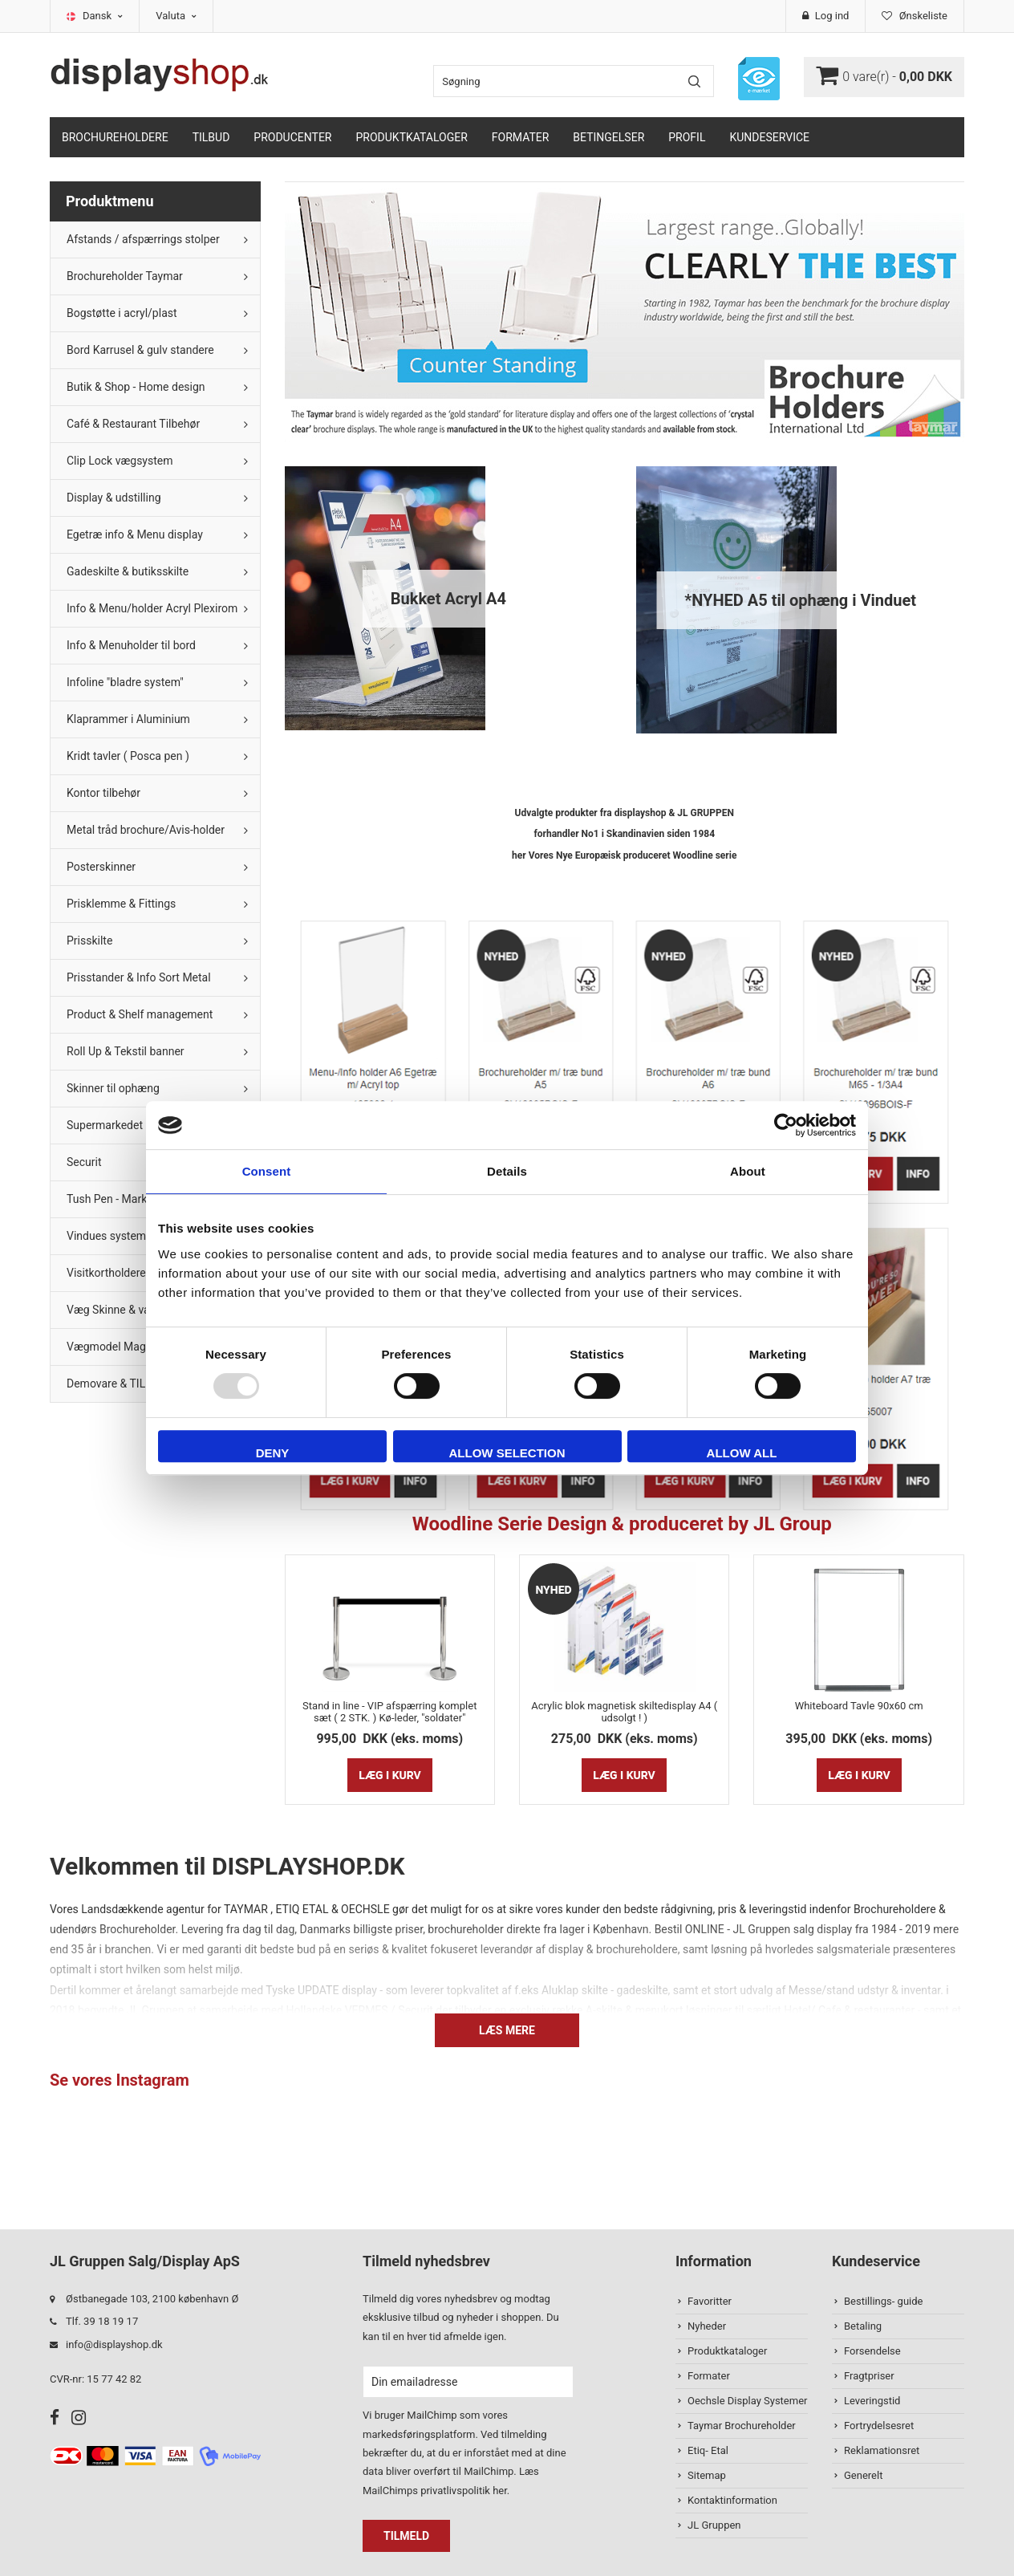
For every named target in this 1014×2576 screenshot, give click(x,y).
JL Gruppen (714, 2525)
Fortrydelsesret (879, 2426)
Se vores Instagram (119, 2080)
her (500, 2491)
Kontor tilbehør (103, 792)
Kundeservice (769, 137)
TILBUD (211, 137)
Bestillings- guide (883, 2301)
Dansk (103, 16)
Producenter (292, 137)
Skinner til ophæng (113, 1088)
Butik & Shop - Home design (136, 386)
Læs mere (507, 2030)
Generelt (863, 2475)
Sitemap (706, 2475)
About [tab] (747, 1171)
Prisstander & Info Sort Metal (139, 977)
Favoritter (709, 2301)
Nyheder (706, 2326)
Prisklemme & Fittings (121, 903)
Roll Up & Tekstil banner (126, 1051)
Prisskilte (89, 940)
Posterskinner (101, 866)
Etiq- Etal (707, 2450)
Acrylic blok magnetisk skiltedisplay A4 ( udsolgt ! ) (624, 1712)
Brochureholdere (115, 137)
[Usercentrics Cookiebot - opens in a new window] (786, 1125)
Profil (686, 137)
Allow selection (507, 1453)
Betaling (863, 2326)
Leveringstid (872, 2401)
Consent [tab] (266, 1171)
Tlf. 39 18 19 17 (102, 2321)
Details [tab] (507, 1171)
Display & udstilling (114, 497)
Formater (521, 137)
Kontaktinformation (732, 2500)
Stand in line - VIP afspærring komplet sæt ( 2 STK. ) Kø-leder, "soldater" (389, 1712)
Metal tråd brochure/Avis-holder (146, 829)
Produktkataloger (412, 137)
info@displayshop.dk (114, 2344)
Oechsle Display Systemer (747, 2401)
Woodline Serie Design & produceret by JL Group (624, 1524)
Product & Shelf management (140, 1014)
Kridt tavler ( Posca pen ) (128, 756)
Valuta (176, 16)
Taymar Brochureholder (741, 2426)
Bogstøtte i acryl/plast (122, 313)
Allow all (742, 1453)
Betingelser (608, 137)
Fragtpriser (869, 2376)
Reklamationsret (881, 2450)
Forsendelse (872, 2351)
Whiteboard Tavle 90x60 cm (859, 1706)
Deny (273, 1453)
